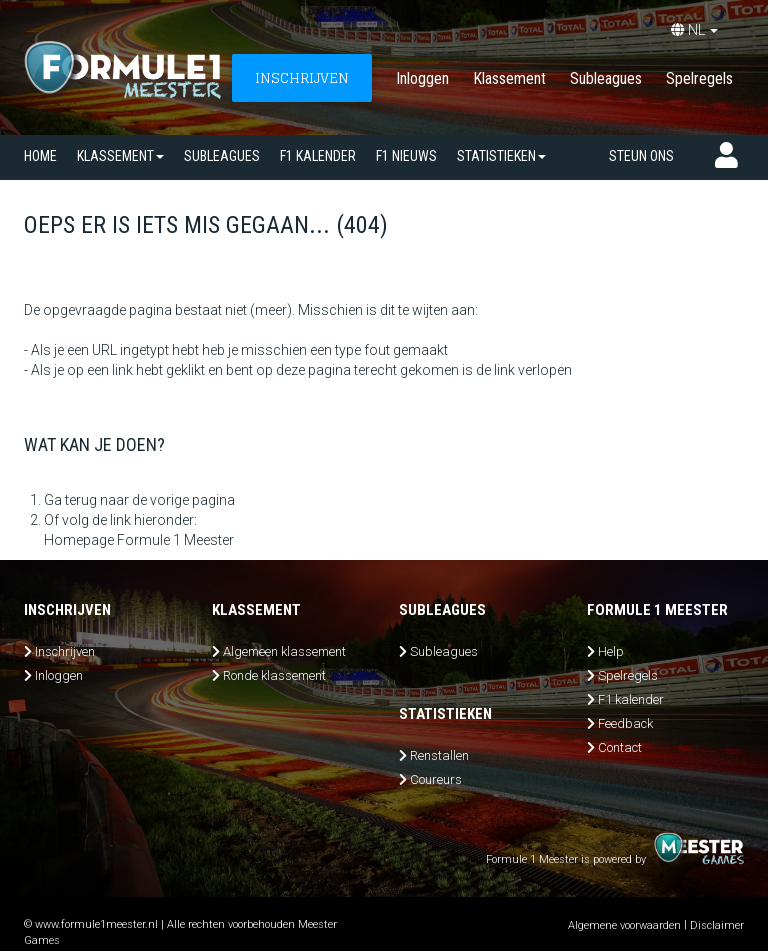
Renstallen (439, 755)
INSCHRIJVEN (302, 77)
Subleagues (606, 78)
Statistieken (501, 156)
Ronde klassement (274, 675)
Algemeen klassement (284, 651)
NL (694, 30)
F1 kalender (318, 156)
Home (40, 156)
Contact (620, 747)
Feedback (625, 723)
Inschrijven (65, 651)
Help (611, 651)
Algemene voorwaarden (624, 925)
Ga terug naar (86, 500)
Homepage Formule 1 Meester (139, 540)
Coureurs (436, 779)
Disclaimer (717, 925)
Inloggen (422, 78)
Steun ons (641, 156)
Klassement (509, 78)
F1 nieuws (406, 156)
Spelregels (699, 78)
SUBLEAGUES (222, 156)
